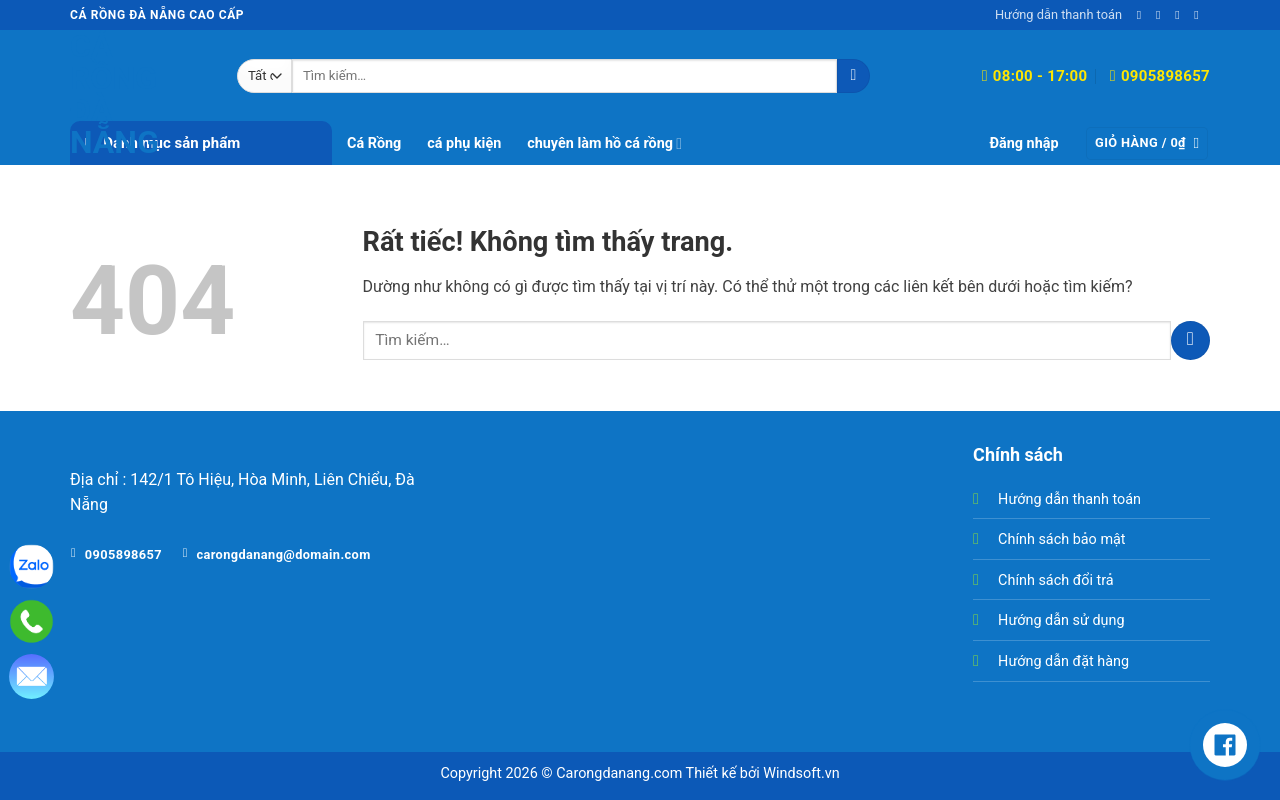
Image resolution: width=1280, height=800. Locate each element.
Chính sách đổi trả (1056, 580)
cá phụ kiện (464, 143)
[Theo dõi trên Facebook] (1143, 15)
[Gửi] (853, 76)
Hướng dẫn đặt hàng (1063, 661)
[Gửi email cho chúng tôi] (1162, 15)
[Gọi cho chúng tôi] (1181, 15)
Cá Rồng (374, 143)
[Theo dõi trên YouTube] (1200, 15)
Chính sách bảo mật (1061, 539)
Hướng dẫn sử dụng (1061, 620)
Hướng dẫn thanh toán (1058, 14)
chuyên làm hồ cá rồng (604, 143)
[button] (1023, 143)
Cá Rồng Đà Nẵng (114, 94)
